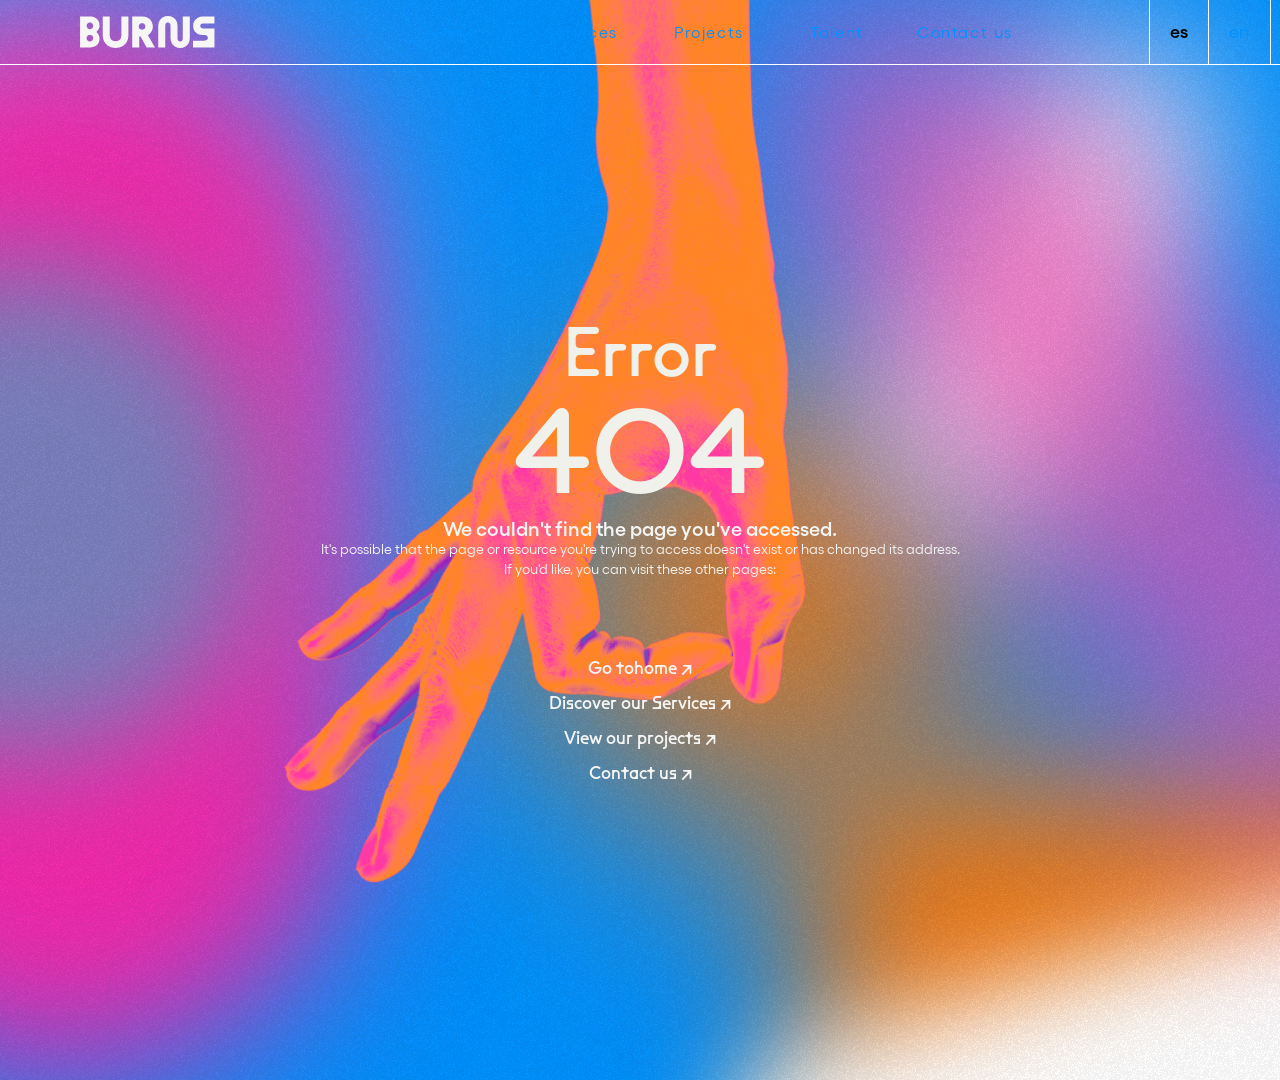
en (1239, 32)
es (1179, 32)
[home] (147, 32)
